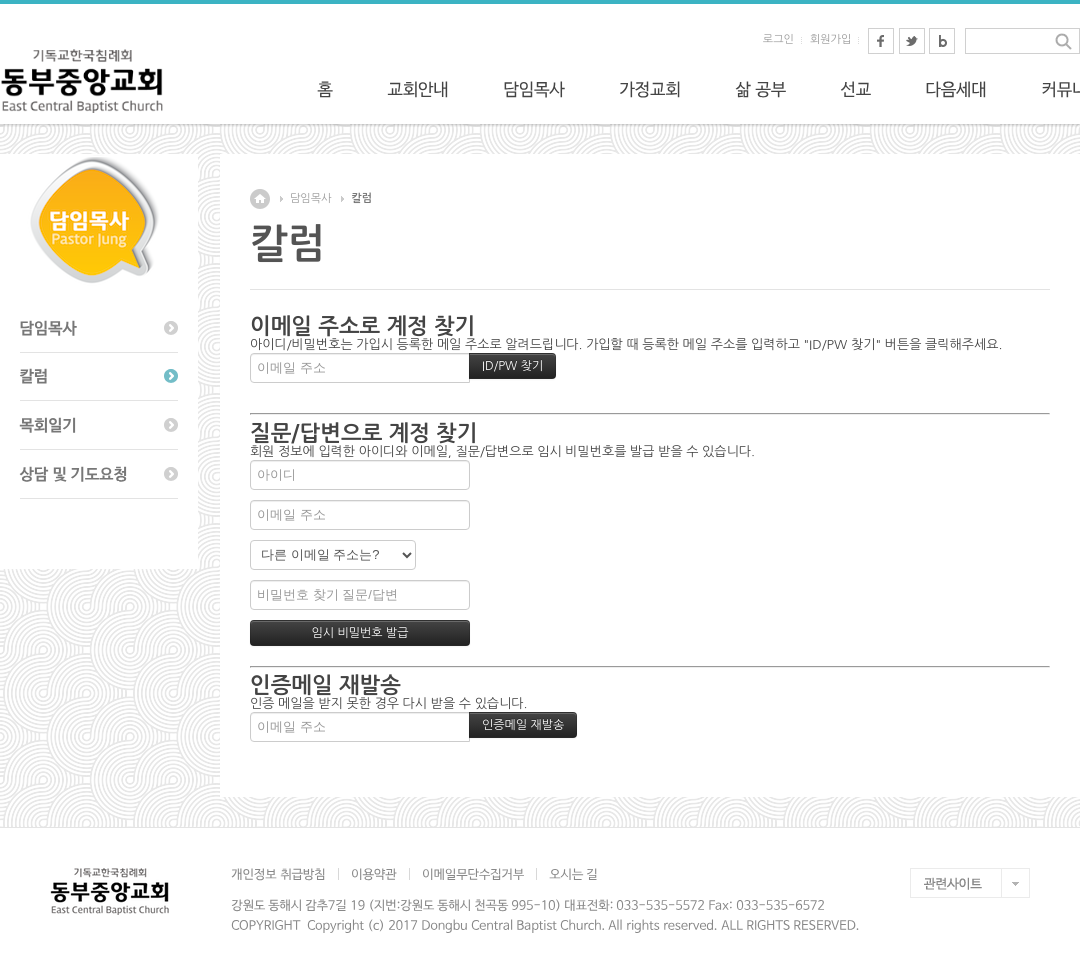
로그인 (778, 39)
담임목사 (310, 198)
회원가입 (830, 39)
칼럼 (361, 198)
